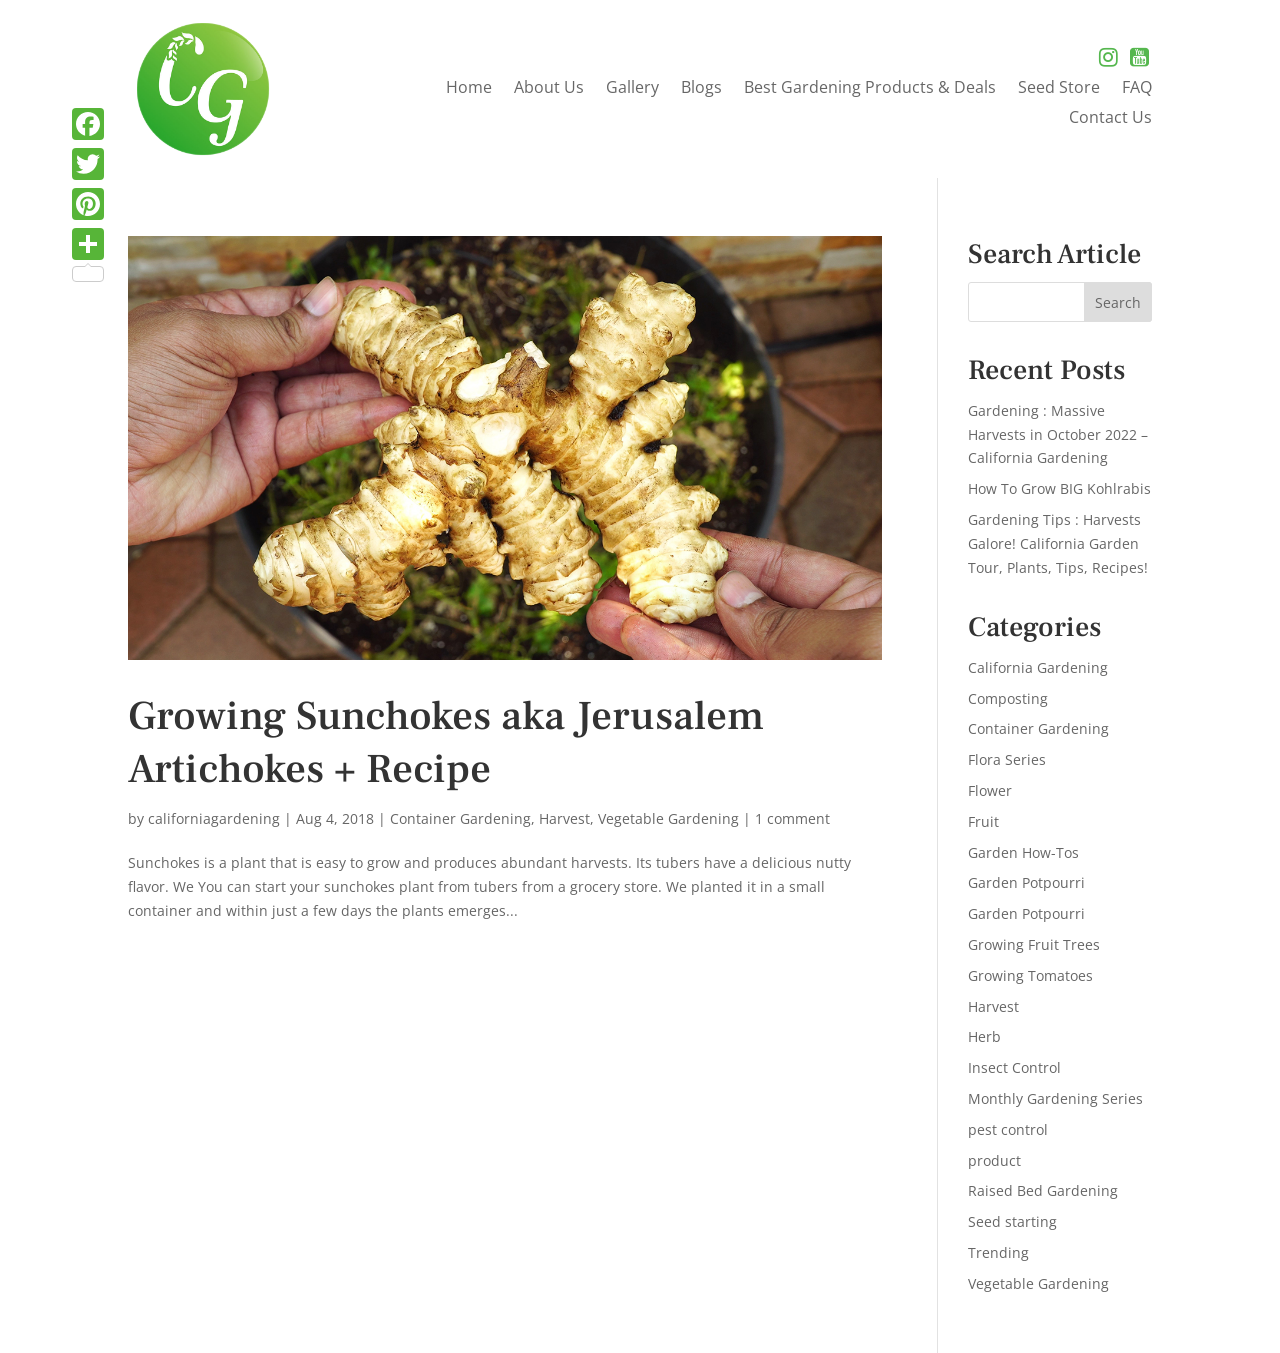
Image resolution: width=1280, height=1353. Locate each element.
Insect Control (1014, 1067)
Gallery (632, 89)
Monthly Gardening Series (1055, 1098)
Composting (1008, 698)
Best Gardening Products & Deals (870, 89)
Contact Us (1110, 119)
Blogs (701, 89)
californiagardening (214, 818)
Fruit (983, 821)
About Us (549, 89)
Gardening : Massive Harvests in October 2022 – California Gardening (1058, 434)
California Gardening (1038, 667)
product (994, 1160)
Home (469, 89)
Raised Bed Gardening (1043, 1190)
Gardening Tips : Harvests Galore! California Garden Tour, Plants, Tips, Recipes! (1058, 543)
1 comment (792, 818)
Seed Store (1059, 89)
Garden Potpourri (1026, 882)
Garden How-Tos (1023, 852)
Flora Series (1007, 759)
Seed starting (1012, 1221)
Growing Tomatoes (1030, 975)
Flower (990, 790)
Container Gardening (460, 818)
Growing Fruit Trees (1034, 944)
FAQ (1137, 89)
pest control (1008, 1129)
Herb (984, 1036)
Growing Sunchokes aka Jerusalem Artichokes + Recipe (446, 743)
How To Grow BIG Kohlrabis (1059, 488)
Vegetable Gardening (668, 818)
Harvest (564, 818)
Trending (998, 1252)
